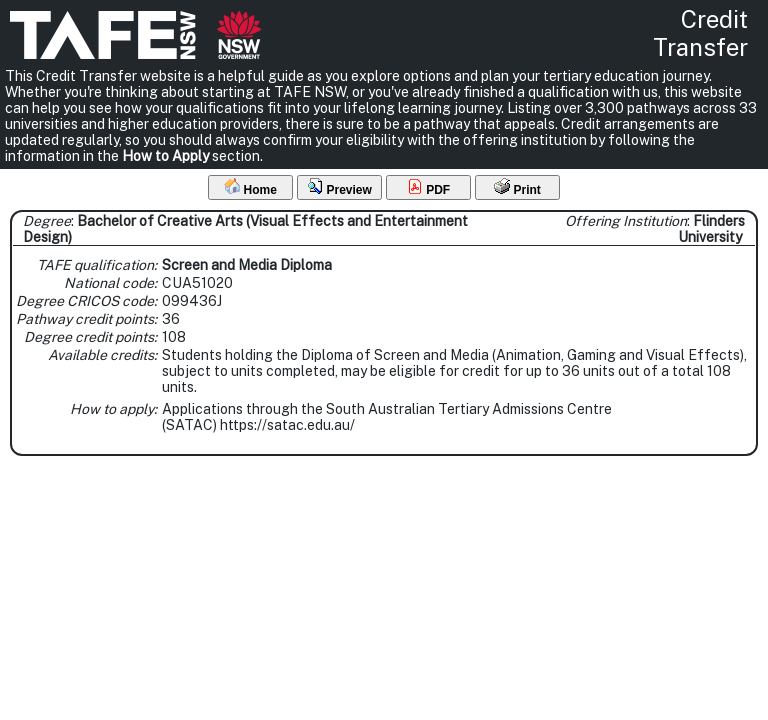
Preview (339, 187)
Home (250, 187)
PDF (428, 187)
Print (517, 187)
